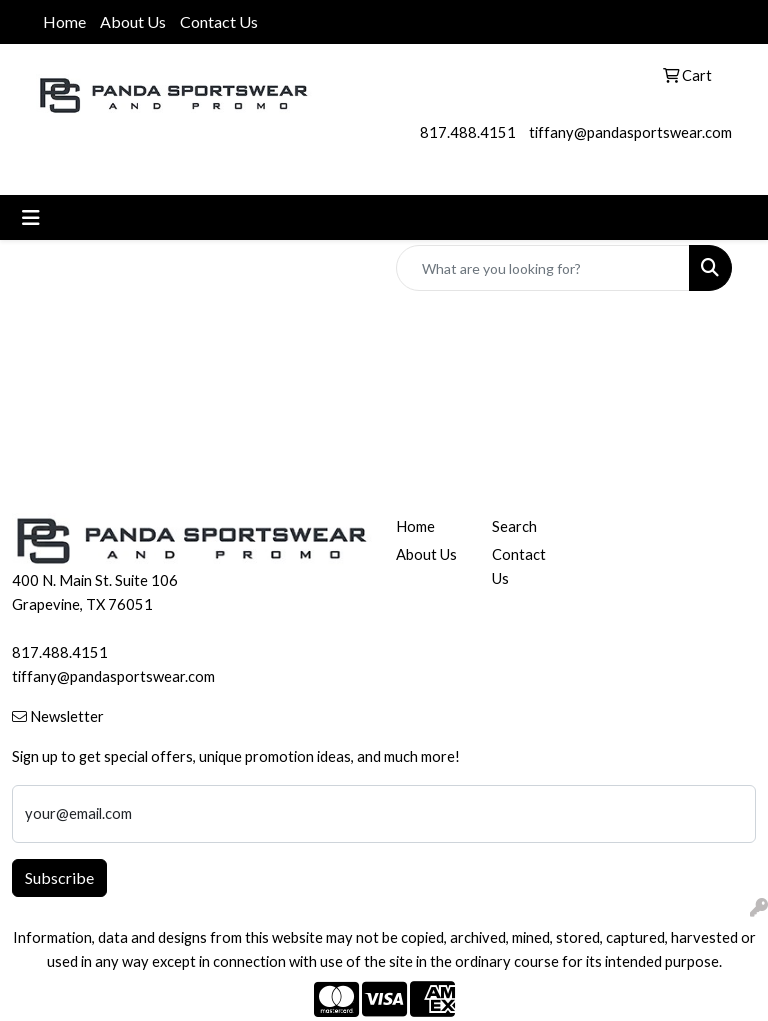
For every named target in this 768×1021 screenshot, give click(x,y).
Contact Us (219, 21)
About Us (133, 21)
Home (64, 21)
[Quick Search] (543, 268)
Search (514, 526)
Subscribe (59, 877)
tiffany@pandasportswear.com (630, 132)
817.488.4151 (468, 132)
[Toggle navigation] (31, 217)
